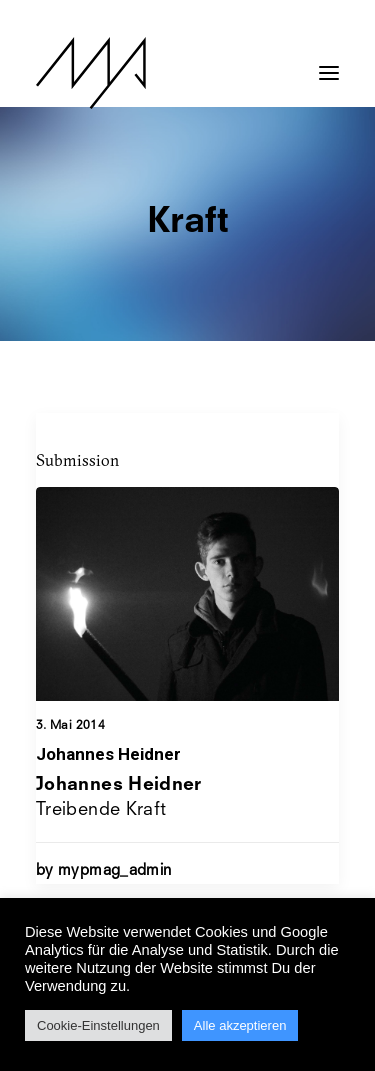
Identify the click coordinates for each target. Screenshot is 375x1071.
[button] (329, 63)
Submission (77, 460)
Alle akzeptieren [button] (240, 1025)
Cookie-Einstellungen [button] (98, 1025)
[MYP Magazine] (91, 73)
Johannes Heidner (108, 754)
